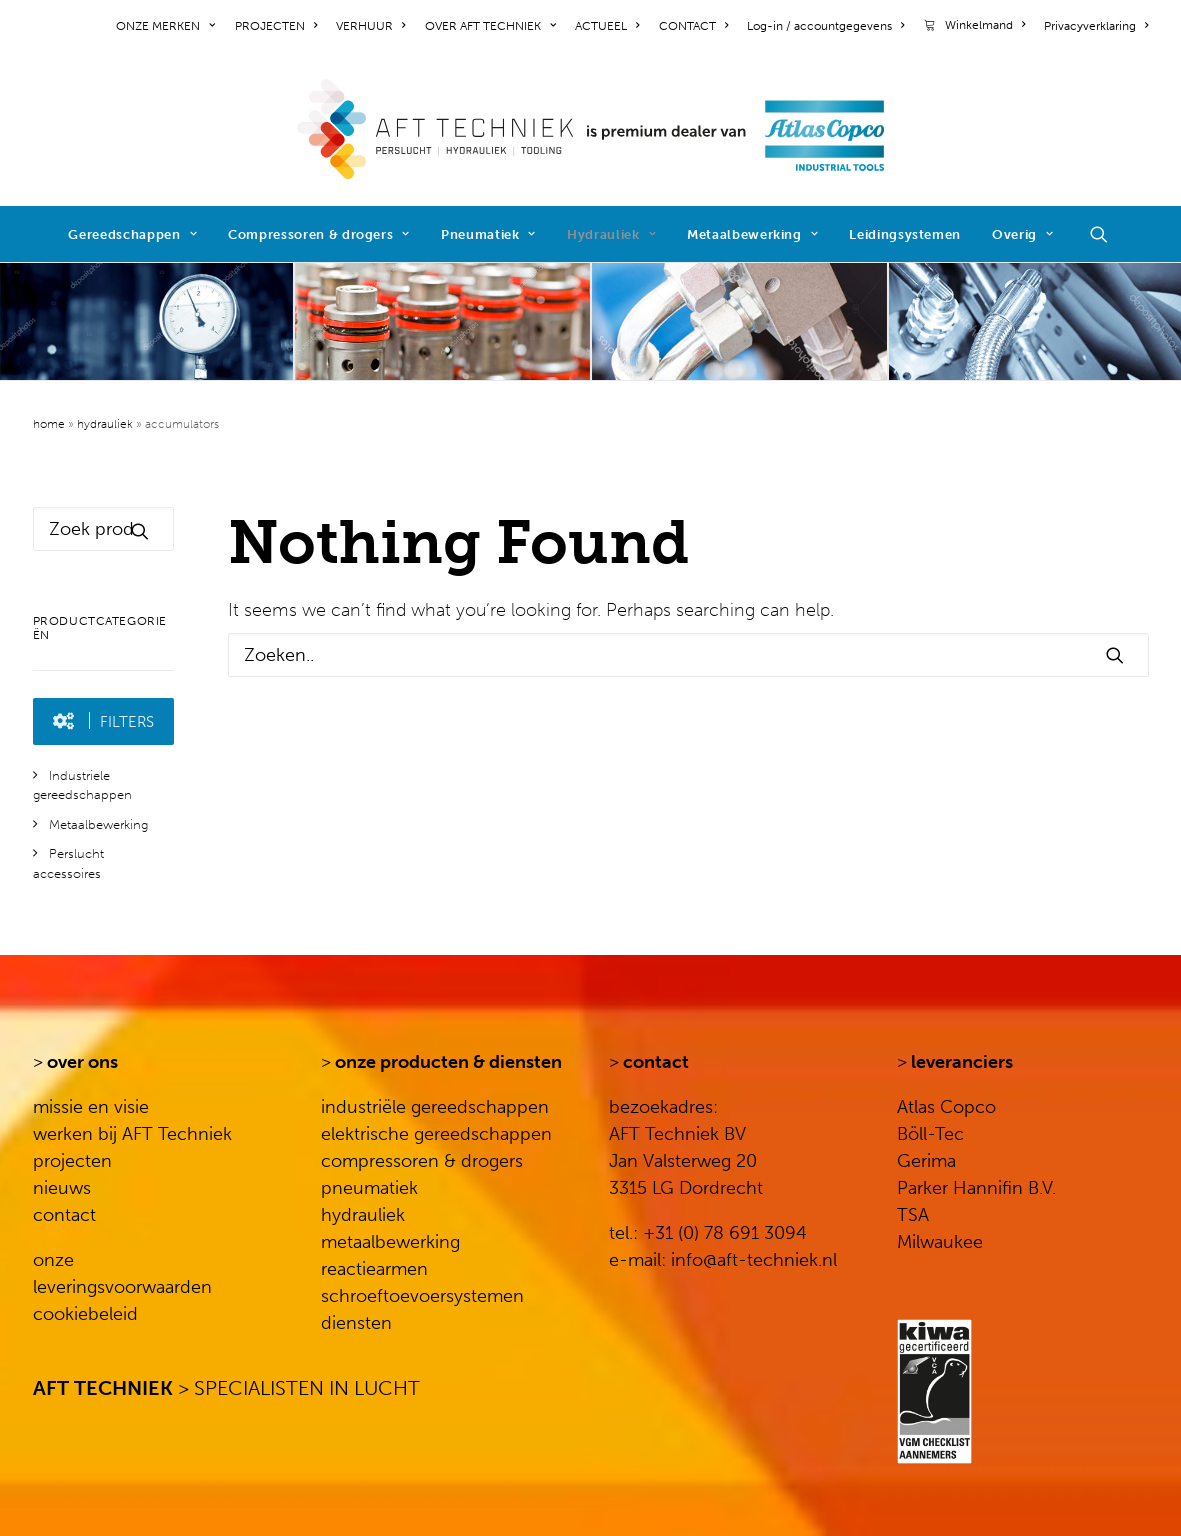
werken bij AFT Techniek (132, 1134)
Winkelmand (985, 25)
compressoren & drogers (422, 1161)
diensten (356, 1323)
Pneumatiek (488, 234)
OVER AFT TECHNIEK (490, 26)
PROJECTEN (276, 26)
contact (64, 1215)
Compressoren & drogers (319, 234)
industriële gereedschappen (435, 1107)
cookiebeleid (85, 1314)
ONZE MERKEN (165, 26)
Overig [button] (1022, 234)
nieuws (62, 1188)
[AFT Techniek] (590, 129)
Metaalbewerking (752, 234)
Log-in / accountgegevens (825, 26)
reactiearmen (374, 1269)
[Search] (688, 655)
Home (49, 424)
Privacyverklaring (1096, 26)
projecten (72, 1161)
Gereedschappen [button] (132, 234)
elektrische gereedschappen (436, 1134)
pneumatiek (369, 1188)
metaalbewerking (390, 1242)
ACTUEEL (607, 26)
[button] (1108, 234)
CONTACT (693, 26)
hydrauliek (363, 1215)
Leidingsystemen (905, 234)
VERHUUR (370, 26)
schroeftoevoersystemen (422, 1296)
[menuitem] (169, 26)
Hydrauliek (611, 234)
